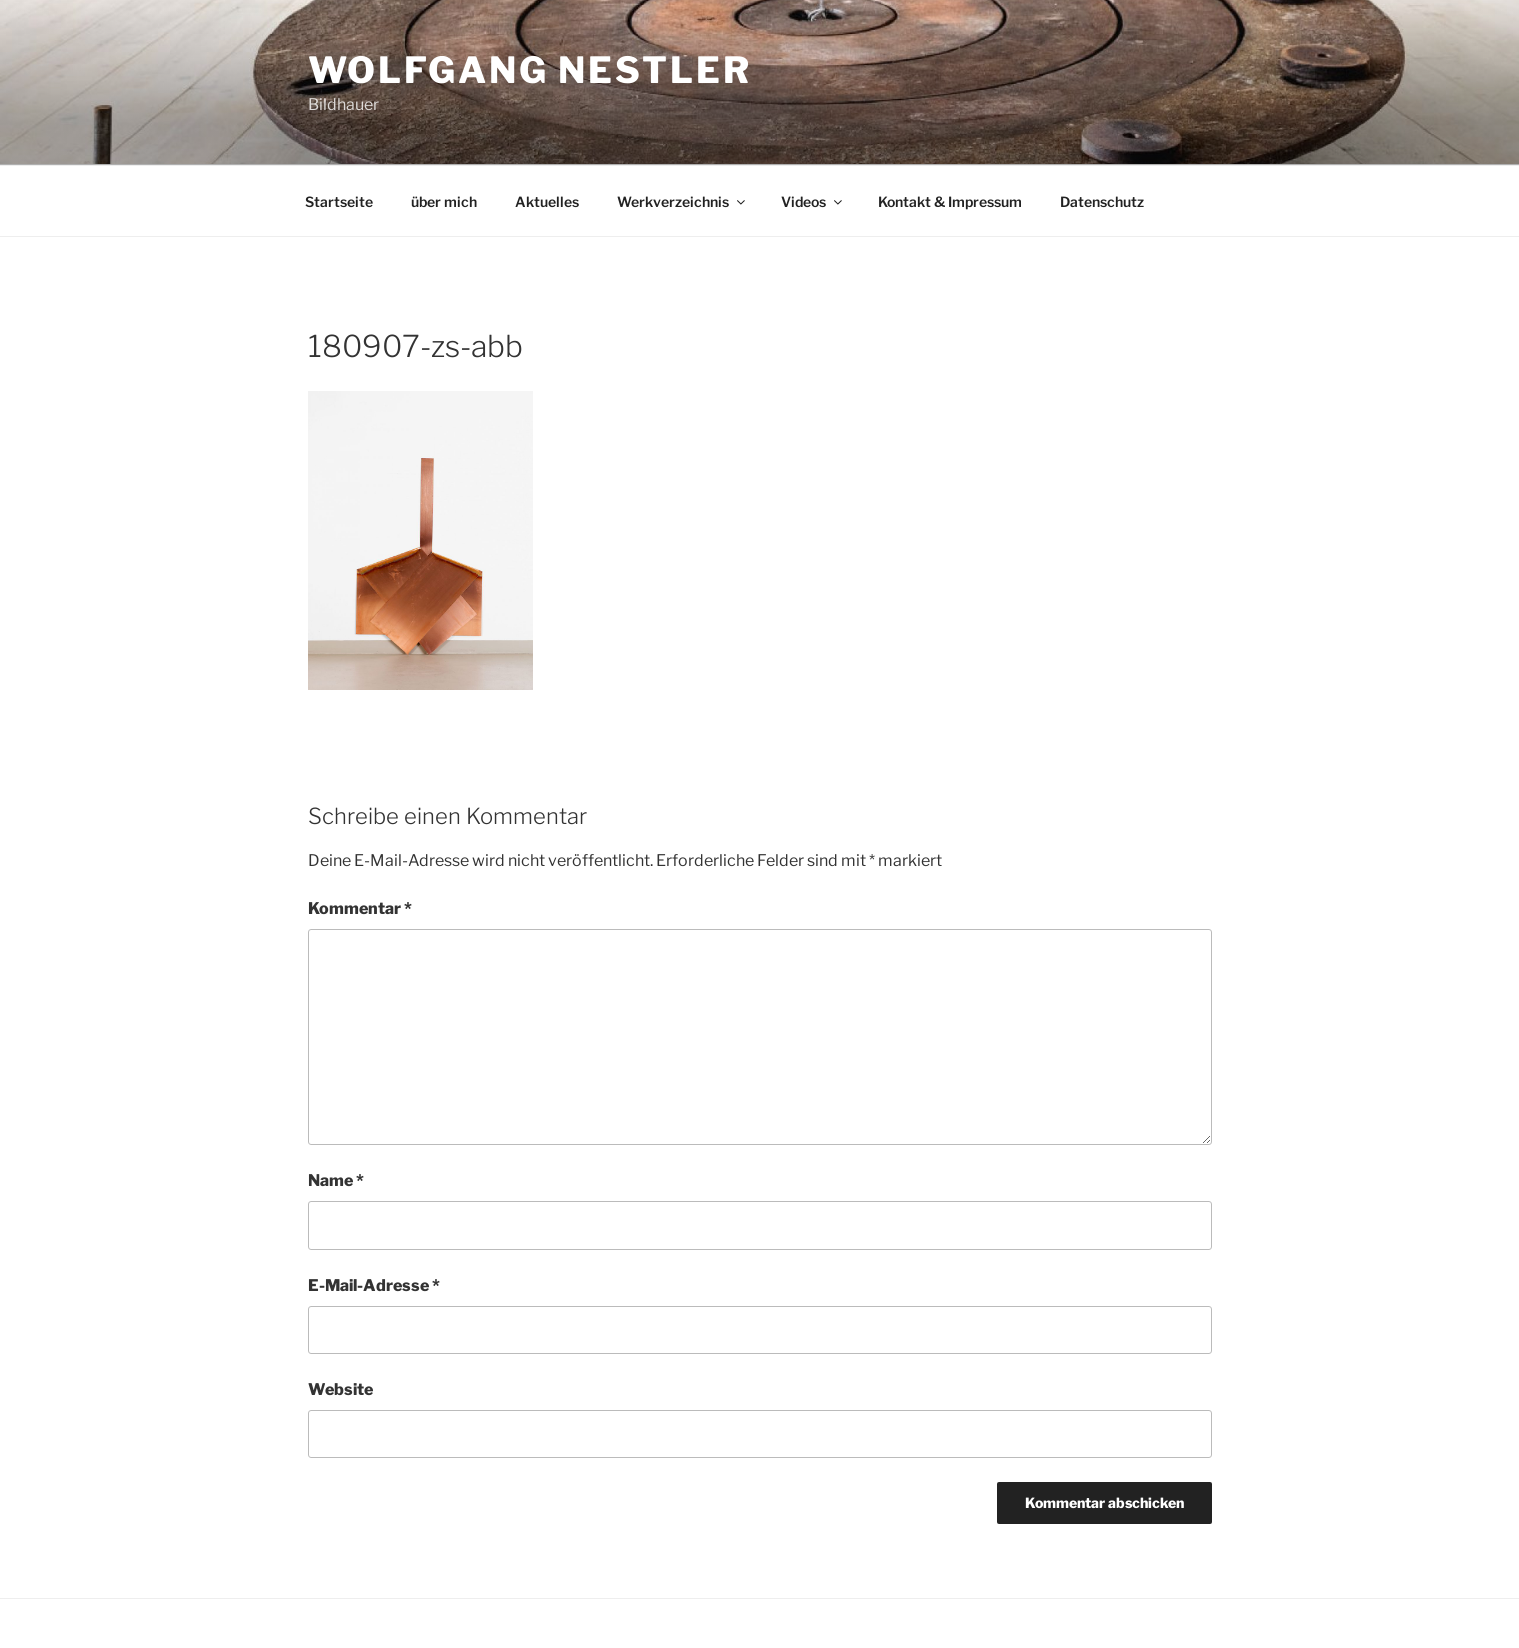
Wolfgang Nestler (530, 70)
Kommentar (360, 908)
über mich (444, 201)
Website (340, 1389)
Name (336, 1180)
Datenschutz (1102, 201)
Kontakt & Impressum (950, 201)
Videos (813, 201)
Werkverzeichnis (682, 201)
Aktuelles (547, 201)
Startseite (339, 201)
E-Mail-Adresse (374, 1285)
